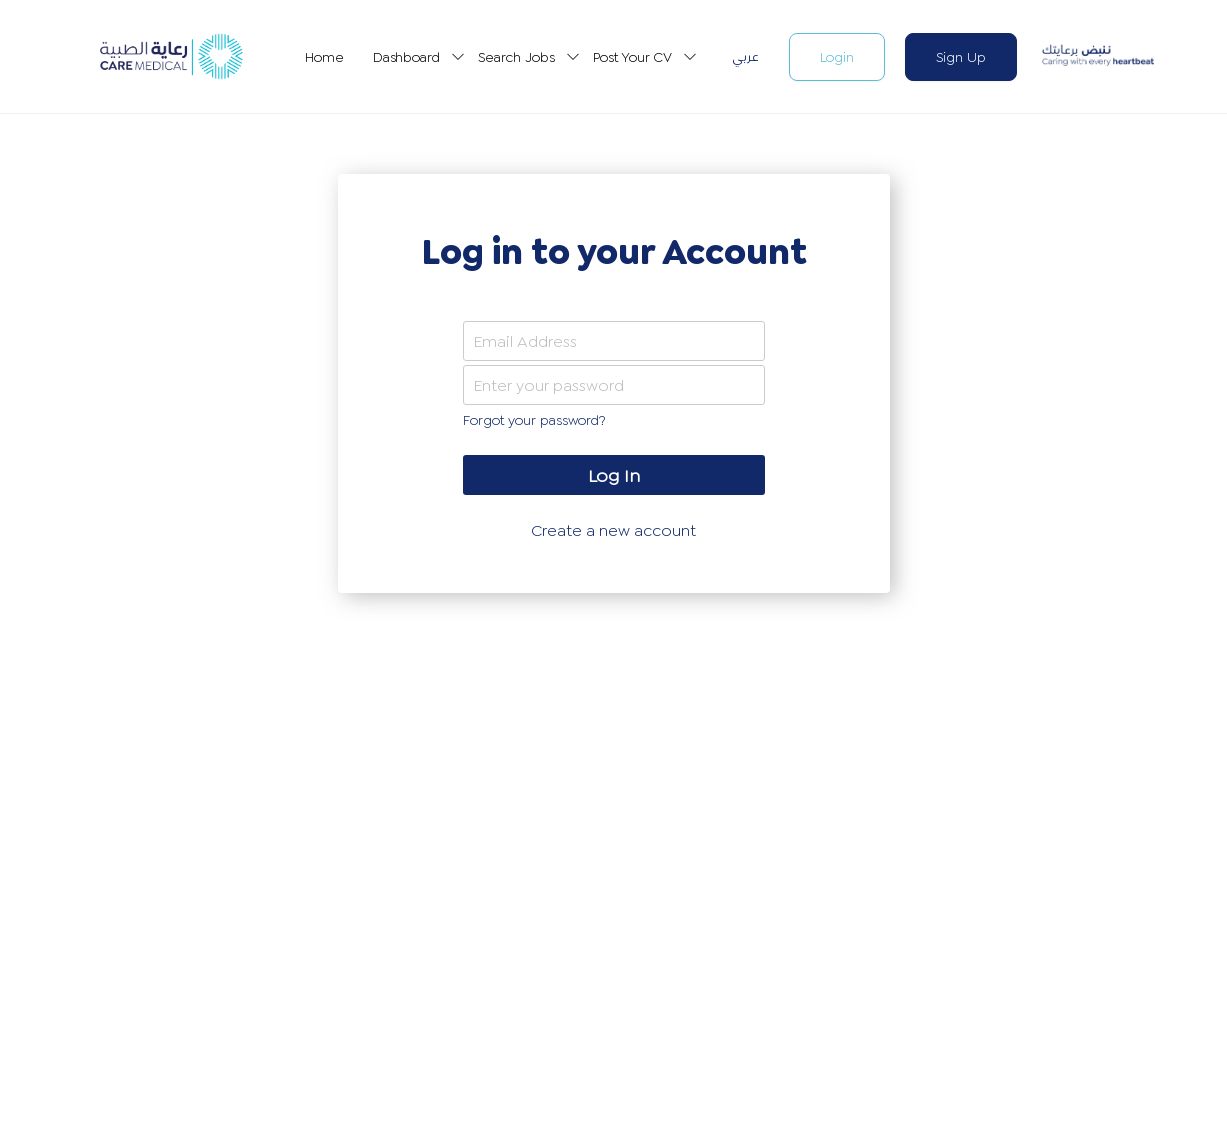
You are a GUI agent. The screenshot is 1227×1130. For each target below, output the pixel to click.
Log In (613, 476)
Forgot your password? (533, 420)
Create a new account (613, 530)
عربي (745, 56)
